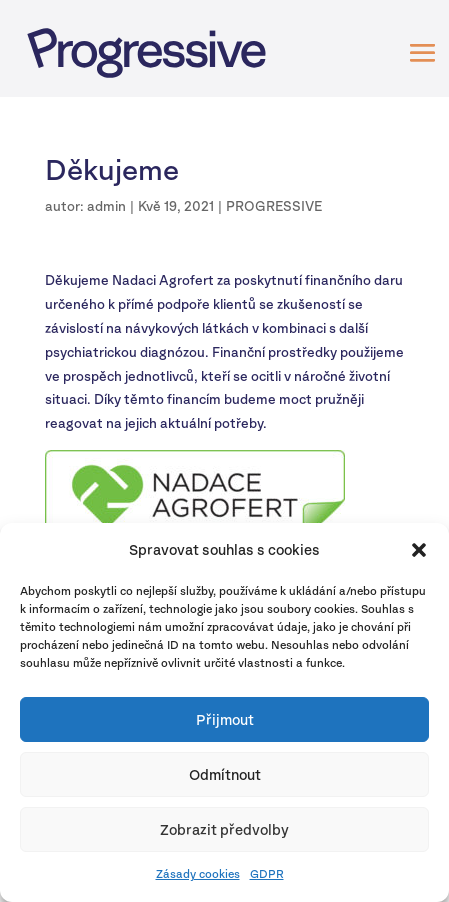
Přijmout (225, 719)
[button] (419, 550)
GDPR (267, 874)
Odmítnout (225, 774)
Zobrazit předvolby (224, 829)
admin (106, 206)
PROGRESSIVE (274, 206)
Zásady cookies (198, 874)
